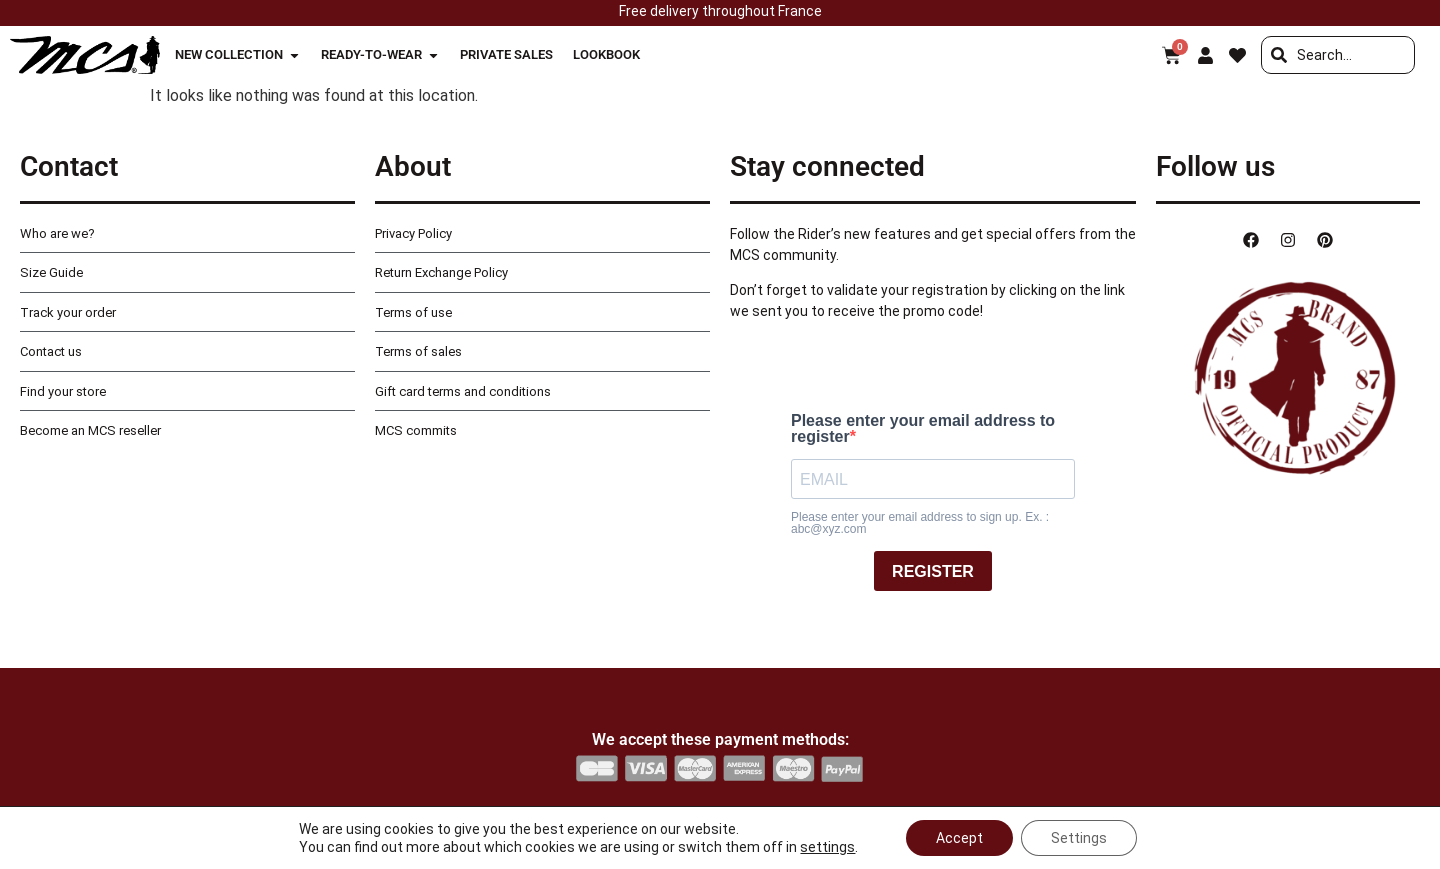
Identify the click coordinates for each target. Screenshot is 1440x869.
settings (827, 847)
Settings (1079, 838)
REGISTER (933, 571)
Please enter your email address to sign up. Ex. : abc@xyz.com (920, 523)
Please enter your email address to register (923, 429)
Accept (959, 838)
